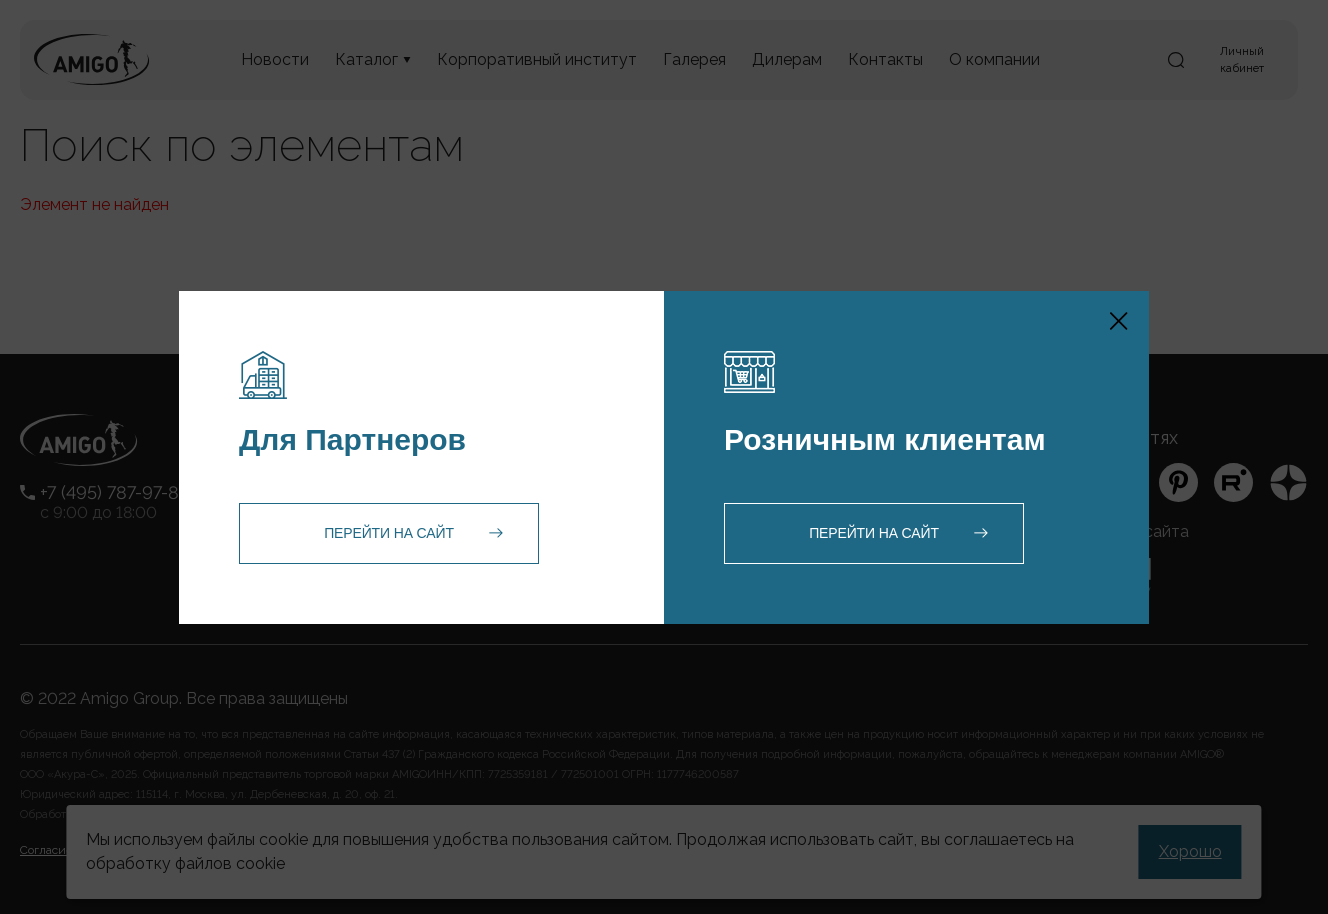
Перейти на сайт (389, 533)
